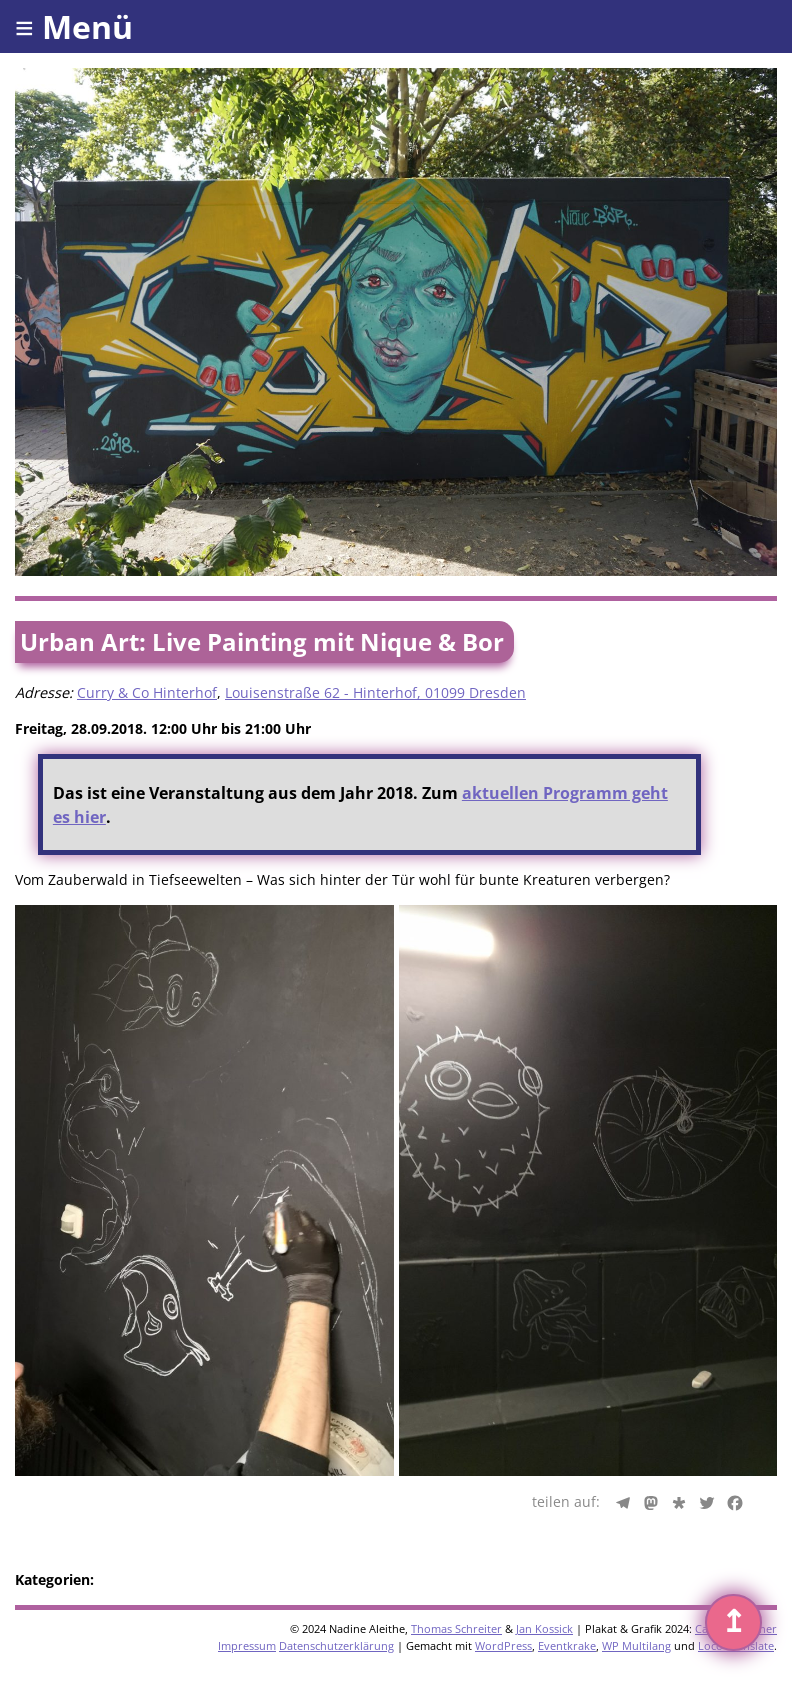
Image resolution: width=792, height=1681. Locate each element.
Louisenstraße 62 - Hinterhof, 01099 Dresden (375, 692)
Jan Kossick (544, 1628)
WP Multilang (636, 1645)
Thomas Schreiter (456, 1628)
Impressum (247, 1645)
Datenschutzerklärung (336, 1645)
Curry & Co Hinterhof (147, 692)
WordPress (503, 1645)
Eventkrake (567, 1645)
